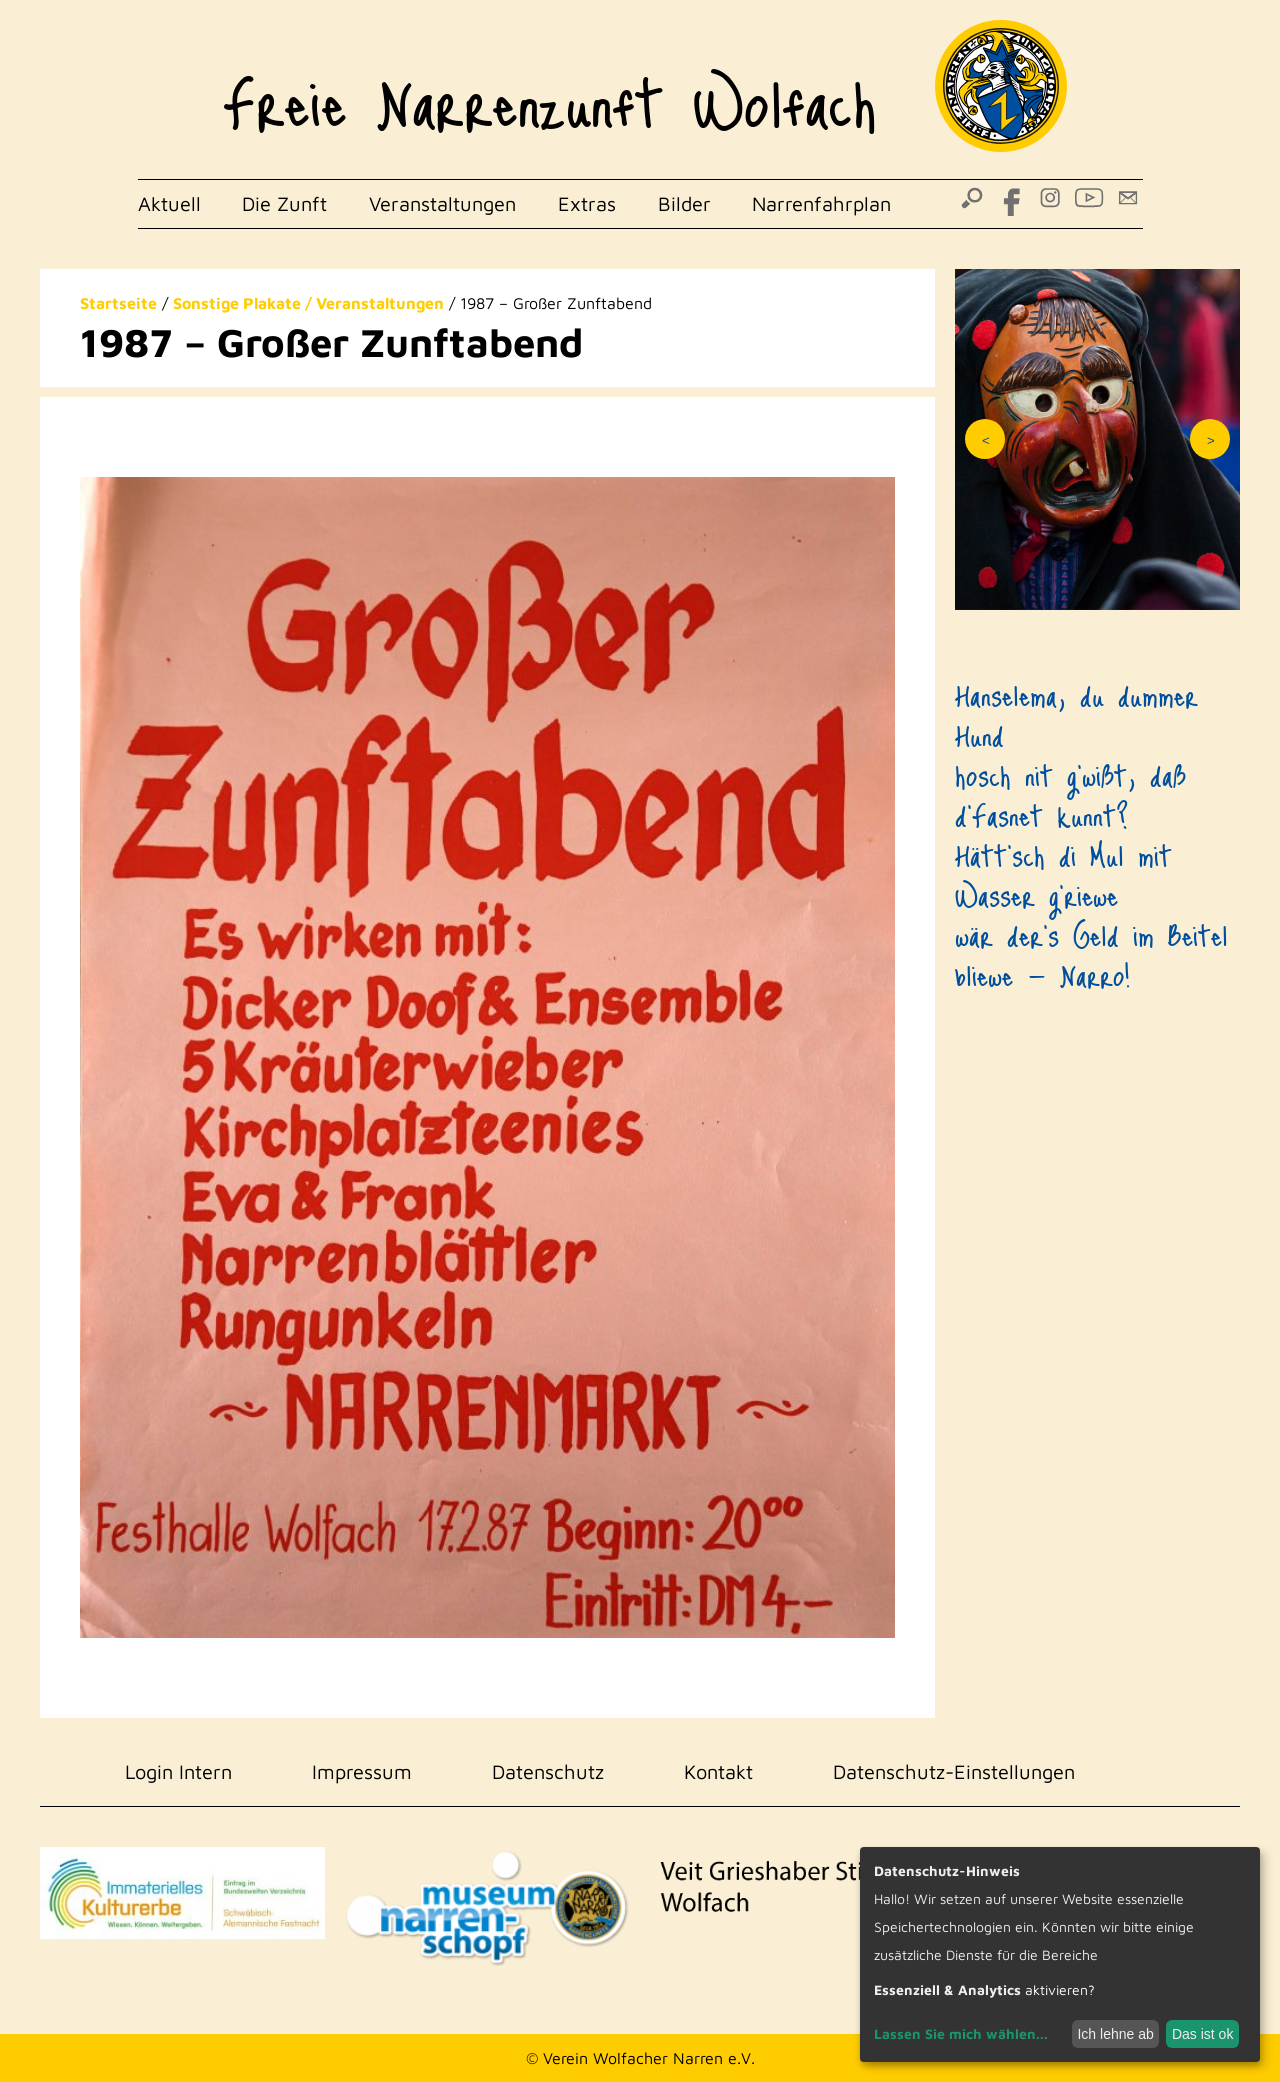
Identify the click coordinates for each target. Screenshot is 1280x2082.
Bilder (684, 203)
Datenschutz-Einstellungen (954, 1771)
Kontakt (718, 1771)
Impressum (362, 1771)
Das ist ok (1202, 2034)
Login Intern (178, 1771)
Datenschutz (548, 1771)
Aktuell (169, 203)
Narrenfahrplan (821, 203)
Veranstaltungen (442, 203)
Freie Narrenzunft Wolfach (549, 90)
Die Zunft (284, 203)
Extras (587, 203)
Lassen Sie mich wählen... (961, 2033)
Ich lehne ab (1115, 2034)
